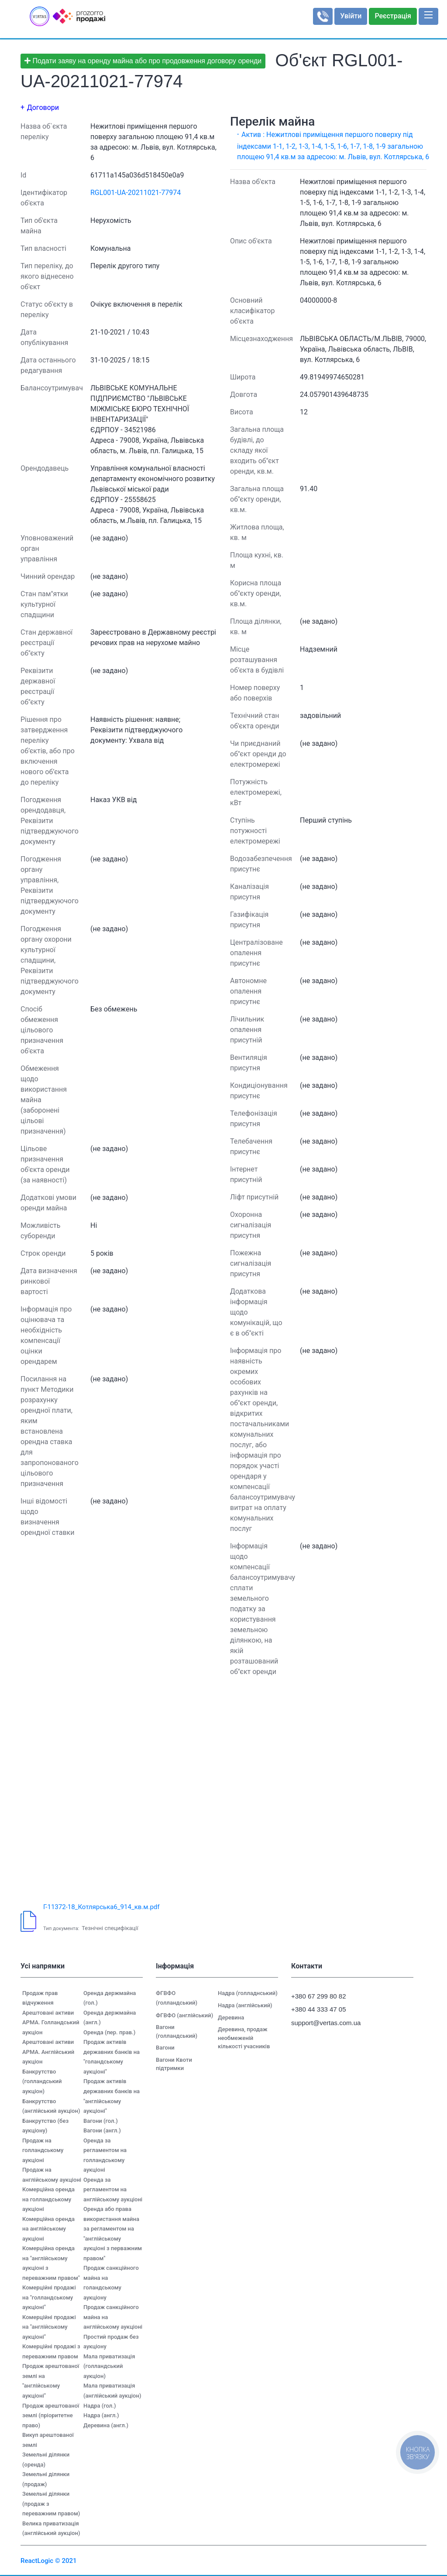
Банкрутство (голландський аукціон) (42, 2081)
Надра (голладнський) (248, 1993)
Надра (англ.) (101, 2415)
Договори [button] (43, 107)
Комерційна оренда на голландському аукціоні (48, 2199)
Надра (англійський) (245, 2005)
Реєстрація (393, 16)
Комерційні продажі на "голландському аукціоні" (49, 2297)
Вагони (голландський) (176, 2031)
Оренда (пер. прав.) (109, 2032)
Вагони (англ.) (102, 2130)
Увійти (350, 16)
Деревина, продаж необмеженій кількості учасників (244, 2038)
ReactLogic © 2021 (49, 2561)
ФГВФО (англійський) (184, 2015)
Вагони (165, 2047)
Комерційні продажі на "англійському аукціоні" (49, 2327)
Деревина (231, 2017)
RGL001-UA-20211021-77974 (135, 192)
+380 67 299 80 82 (318, 1996)
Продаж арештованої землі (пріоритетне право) (50, 2415)
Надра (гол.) (99, 2405)
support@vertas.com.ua (321, 2022)
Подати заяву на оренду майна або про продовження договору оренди (142, 61)
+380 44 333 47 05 (318, 2009)
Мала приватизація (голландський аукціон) (109, 2366)
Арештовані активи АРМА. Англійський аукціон (48, 2052)
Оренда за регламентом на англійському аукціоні (112, 2189)
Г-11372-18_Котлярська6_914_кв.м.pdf (101, 1907)
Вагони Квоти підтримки (174, 2064)
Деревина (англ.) (105, 2425)
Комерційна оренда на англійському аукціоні (48, 2229)
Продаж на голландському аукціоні (42, 2150)
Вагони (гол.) (100, 2121)
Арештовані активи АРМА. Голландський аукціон (50, 2022)
